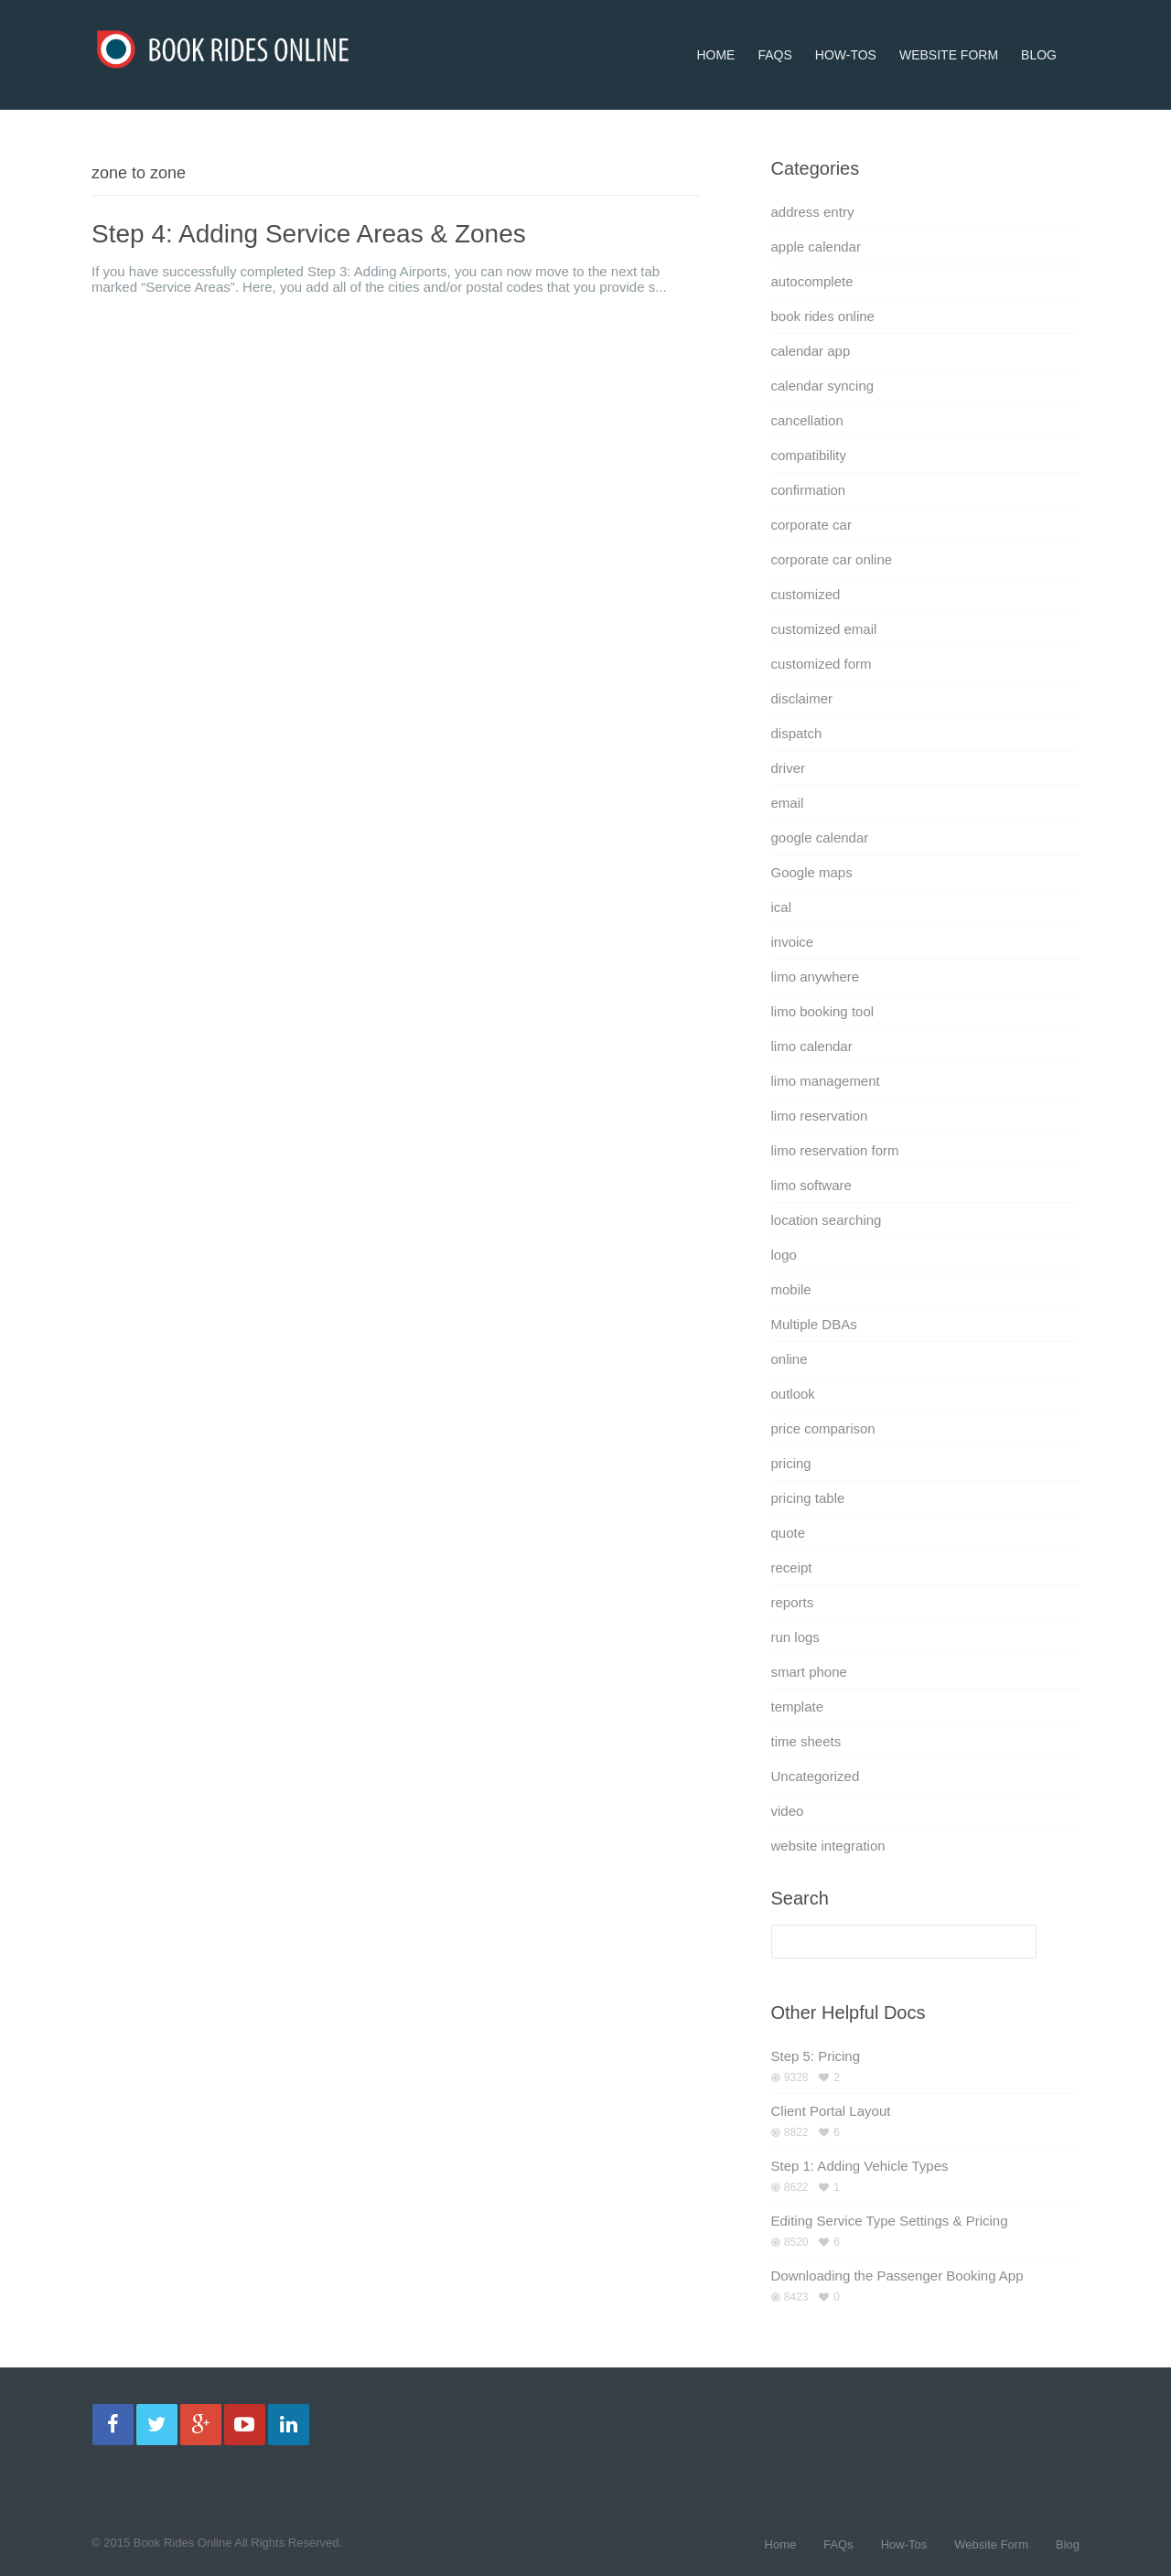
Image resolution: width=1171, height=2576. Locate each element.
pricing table (808, 1498)
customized (806, 594)
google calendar (820, 837)
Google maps (812, 872)
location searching (826, 1220)
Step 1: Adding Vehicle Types (860, 2166)
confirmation (808, 490)
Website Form (948, 31)
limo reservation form (835, 1150)
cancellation (807, 420)
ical (781, 907)
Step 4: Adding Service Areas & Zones (308, 234)
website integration (828, 1845)
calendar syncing (823, 385)
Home (715, 31)
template (797, 1706)
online (789, 1359)
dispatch (796, 733)
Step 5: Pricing (816, 2056)
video (787, 1811)
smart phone (809, 1672)
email (787, 802)
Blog (1039, 31)
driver (788, 768)
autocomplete (812, 281)
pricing (791, 1463)
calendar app (811, 351)
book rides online (823, 316)
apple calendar (816, 246)
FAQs (774, 31)
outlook (793, 1393)
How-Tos (845, 31)
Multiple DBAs (814, 1324)
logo (784, 1254)
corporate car (811, 524)
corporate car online (832, 559)
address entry (812, 212)
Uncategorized (815, 1776)
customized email (824, 629)
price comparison (823, 1428)
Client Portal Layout (831, 2111)
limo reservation (819, 1115)
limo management (825, 1081)
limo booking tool (823, 1011)
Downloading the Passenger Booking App (897, 2275)
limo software (811, 1185)
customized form (821, 663)
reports (792, 1602)
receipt (791, 1567)
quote (788, 1532)
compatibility (809, 455)
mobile (791, 1289)
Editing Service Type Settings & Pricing (889, 2220)
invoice (792, 942)
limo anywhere (815, 976)
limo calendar (812, 1046)
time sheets (806, 1741)
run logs (795, 1637)
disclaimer (802, 698)
